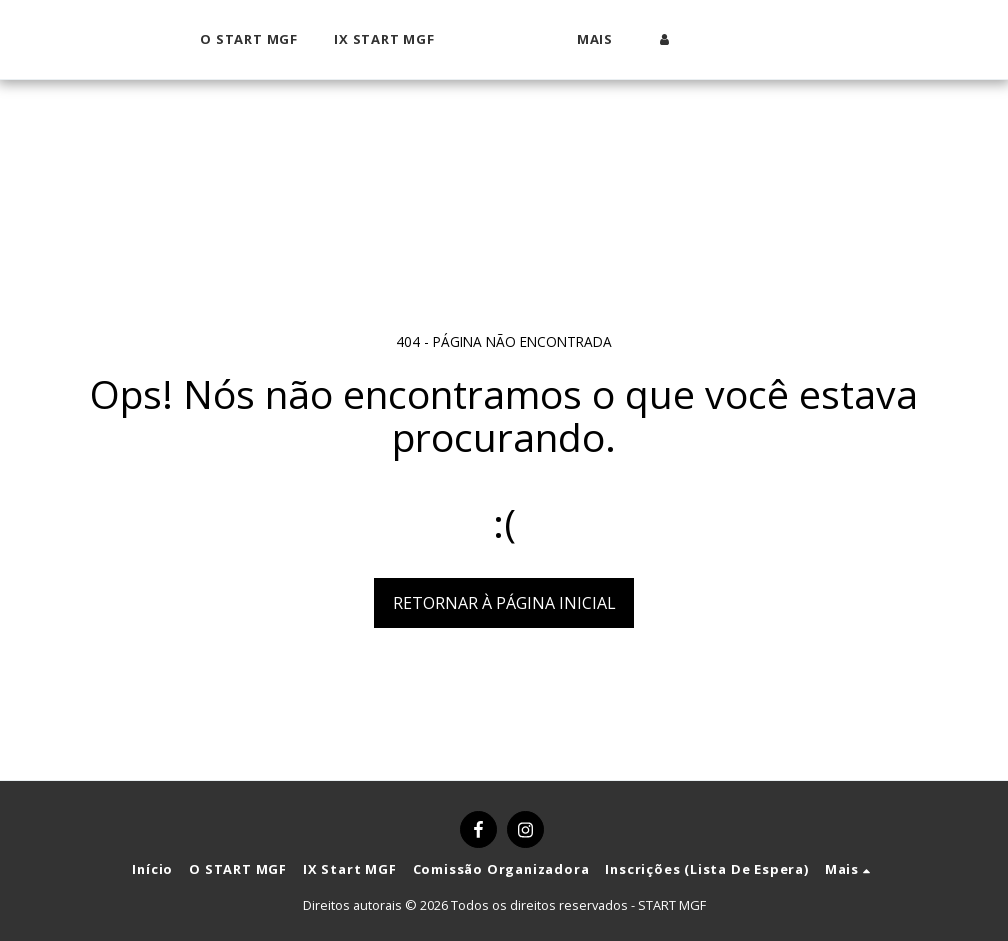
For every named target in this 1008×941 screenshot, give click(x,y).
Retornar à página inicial (504, 603)
